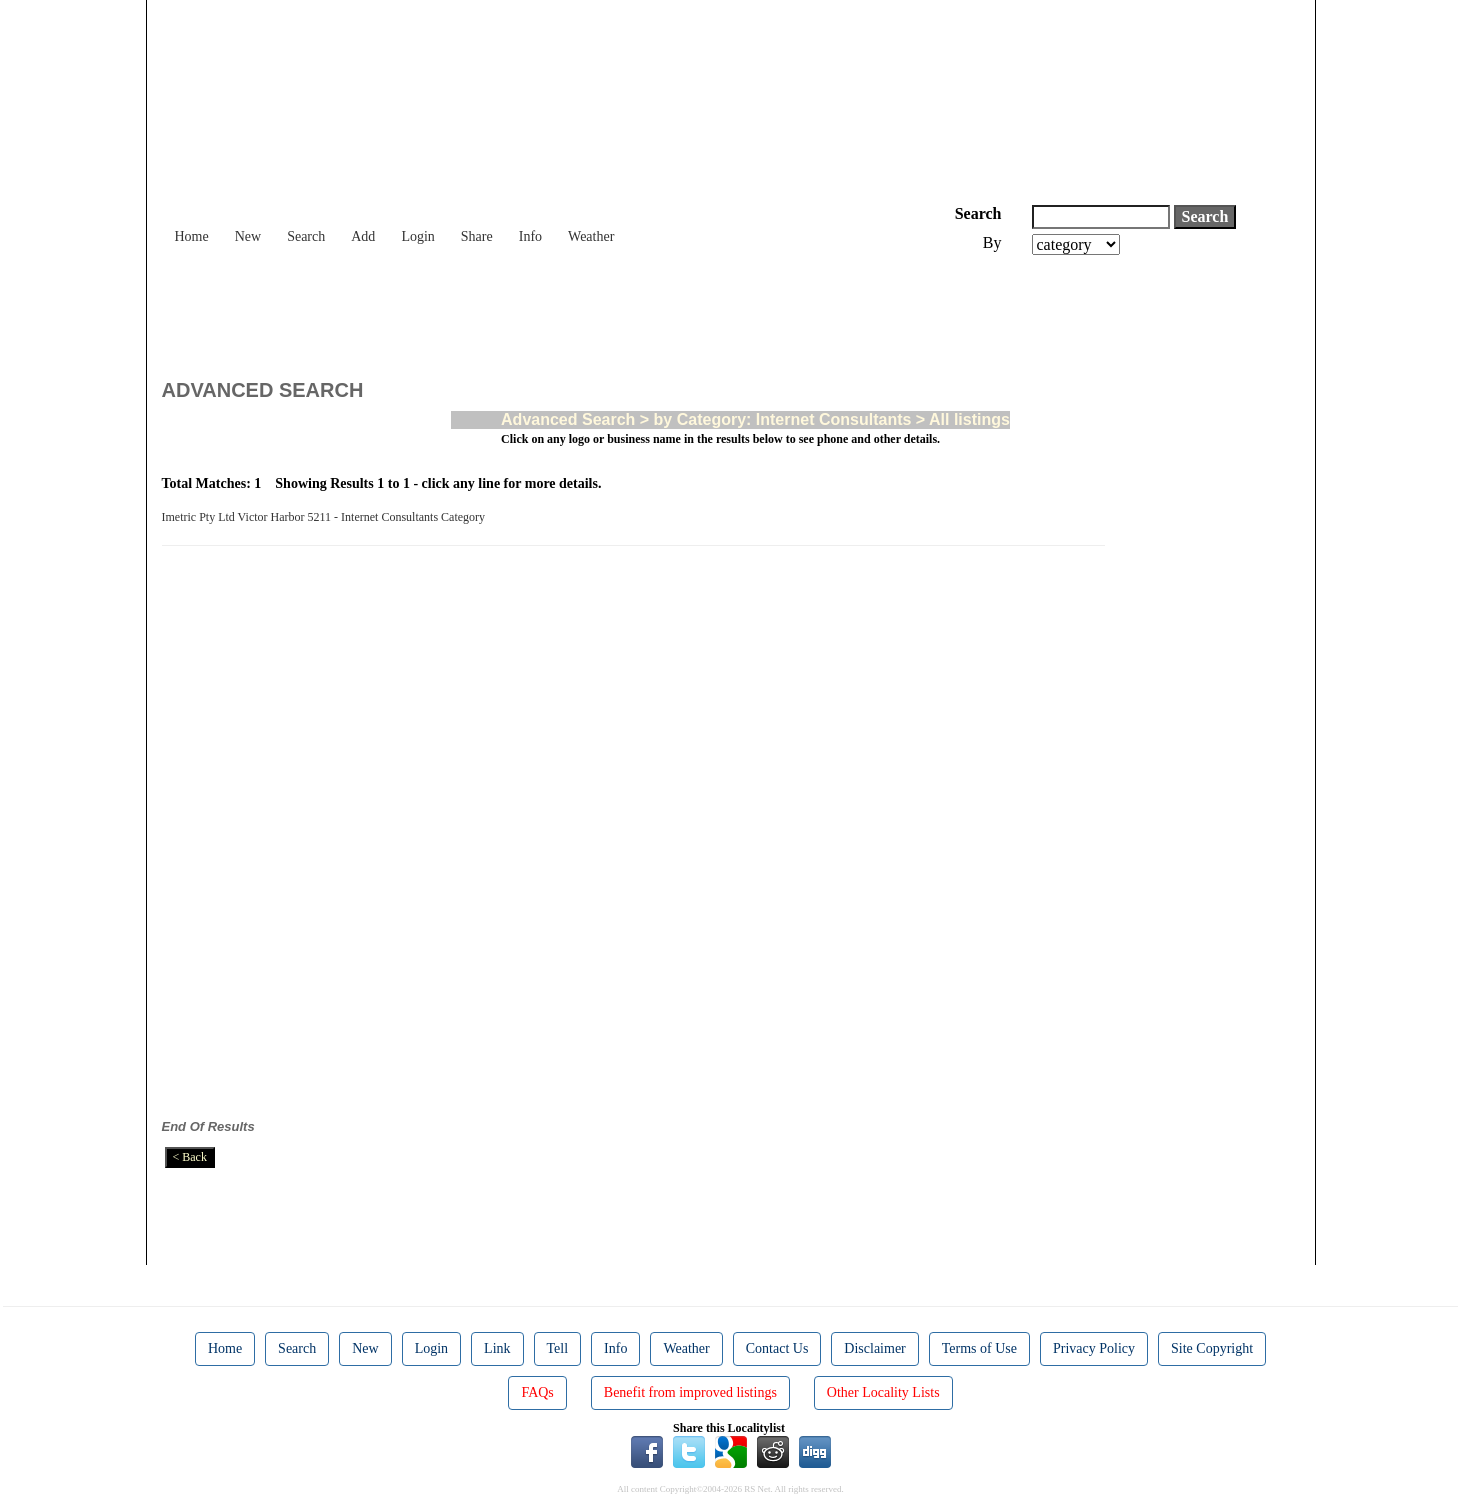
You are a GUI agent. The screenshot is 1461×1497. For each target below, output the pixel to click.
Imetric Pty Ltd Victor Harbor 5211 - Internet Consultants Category (327, 517)
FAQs (537, 1392)
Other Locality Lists (883, 1392)
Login (417, 236)
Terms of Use (979, 1348)
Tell (558, 1348)
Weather (591, 236)
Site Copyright (1212, 1348)
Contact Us (777, 1348)
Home (192, 236)
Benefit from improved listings (690, 1392)
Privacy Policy (1094, 1348)
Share (477, 236)
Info (530, 236)
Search (306, 236)
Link (497, 1348)
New (248, 236)
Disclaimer (874, 1348)
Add (363, 236)
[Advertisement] (526, 310)
